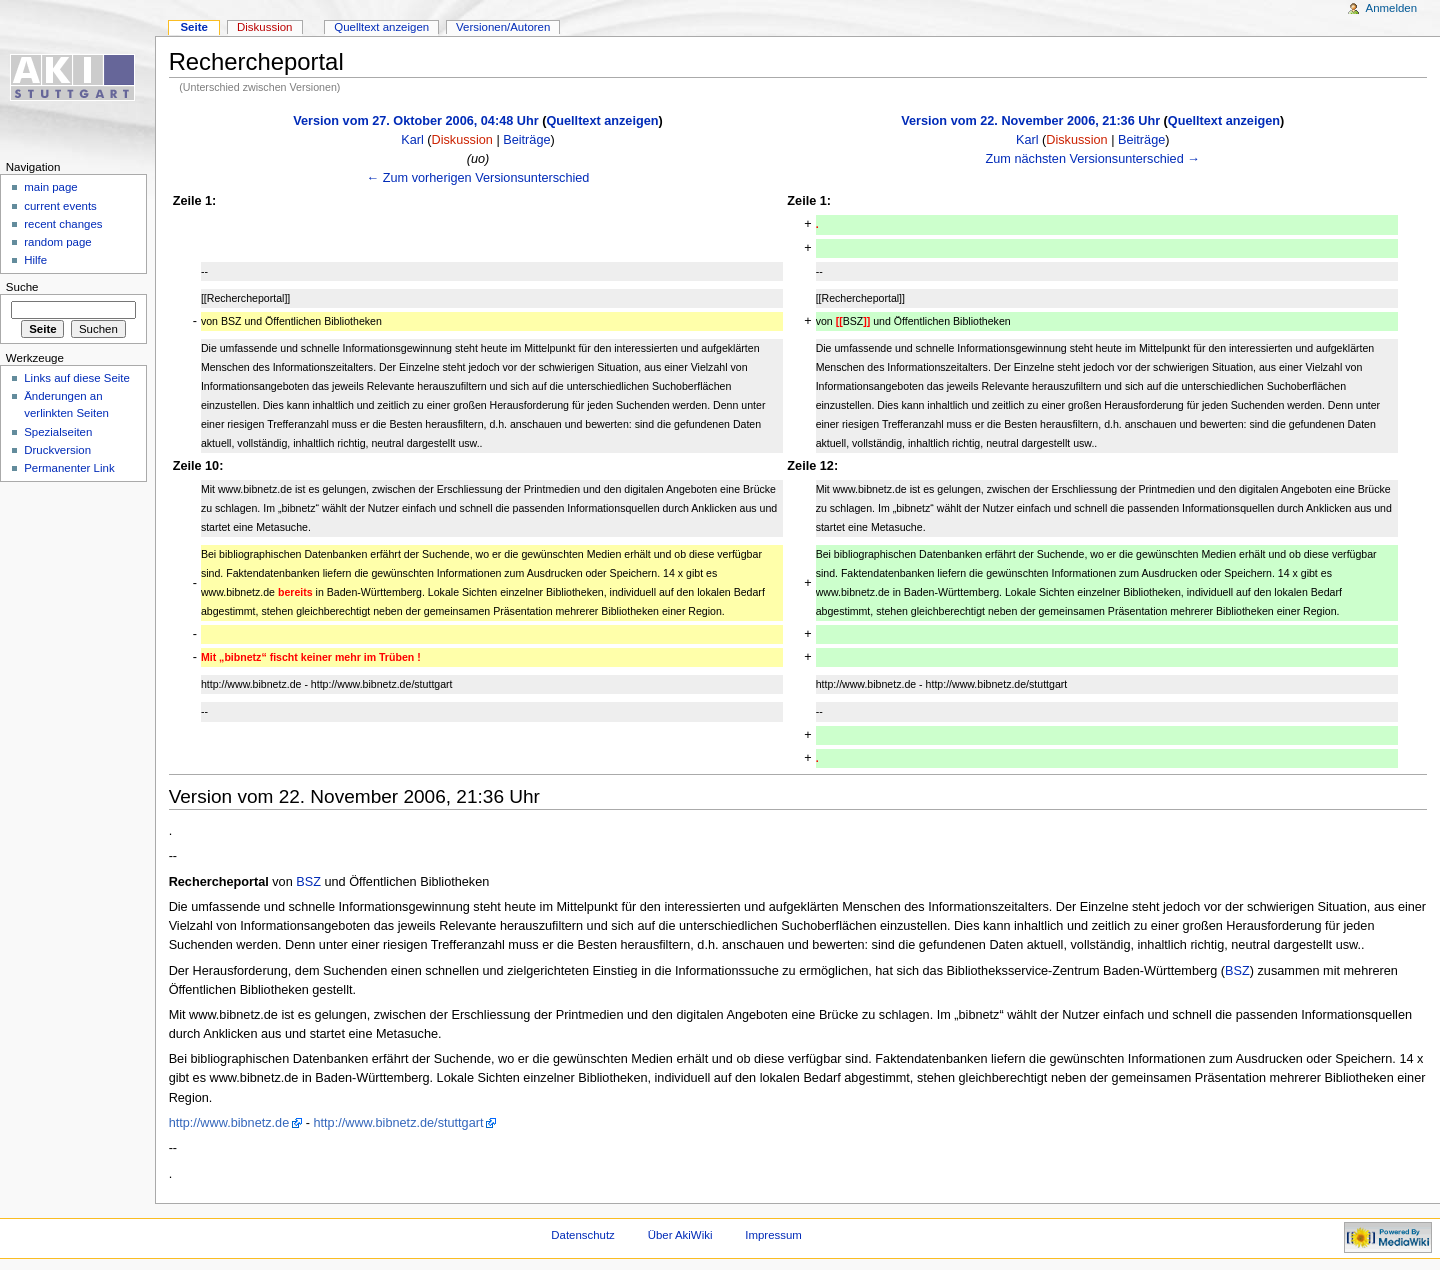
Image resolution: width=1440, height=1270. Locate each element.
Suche (22, 287)
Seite (193, 27)
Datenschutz (583, 1235)
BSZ (308, 882)
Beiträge (526, 140)
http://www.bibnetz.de (229, 1123)
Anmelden (1392, 8)
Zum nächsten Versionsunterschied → (1093, 159)
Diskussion (462, 140)
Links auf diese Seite (77, 378)
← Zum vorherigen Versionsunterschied (478, 178)
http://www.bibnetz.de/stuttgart (399, 1123)
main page (51, 187)
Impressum (773, 1235)
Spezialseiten (58, 432)
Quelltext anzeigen (602, 121)
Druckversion (57, 450)
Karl (412, 140)
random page (58, 242)
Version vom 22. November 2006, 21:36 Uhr (1030, 121)
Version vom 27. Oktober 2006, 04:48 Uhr (415, 121)
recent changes (63, 224)
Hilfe (35, 260)
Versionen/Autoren (503, 27)
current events (60, 206)
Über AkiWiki (680, 1235)
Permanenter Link (69, 468)
